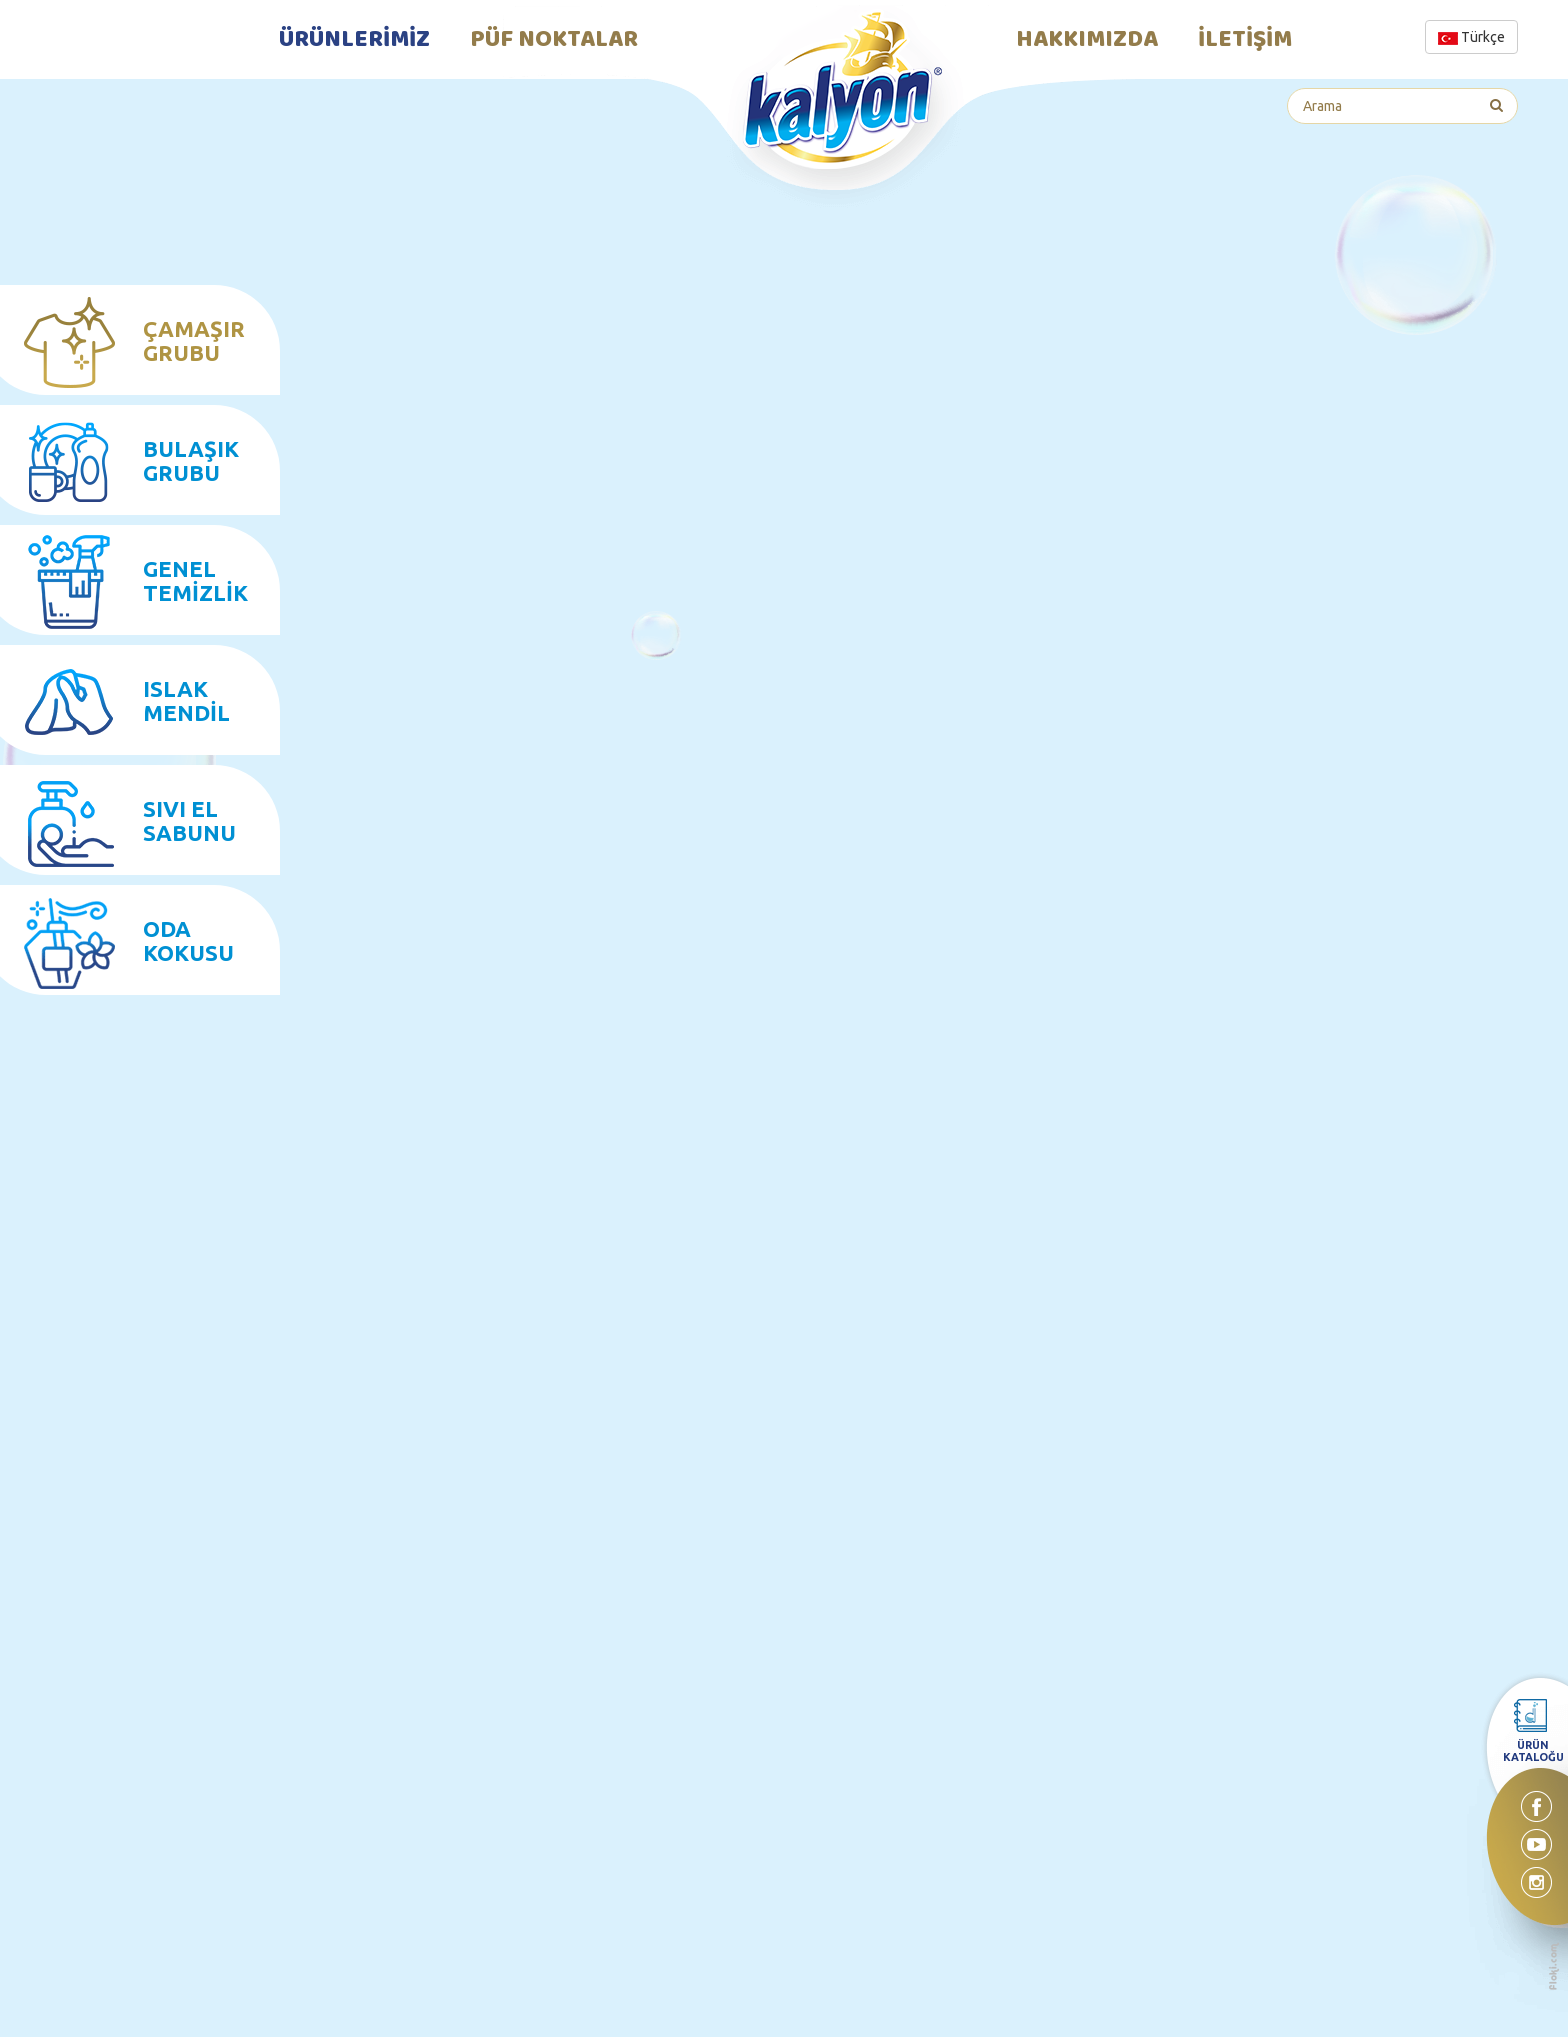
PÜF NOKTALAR (554, 40)
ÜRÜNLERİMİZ (354, 40)
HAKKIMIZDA (1087, 40)
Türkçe (1471, 37)
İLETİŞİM (1245, 40)
